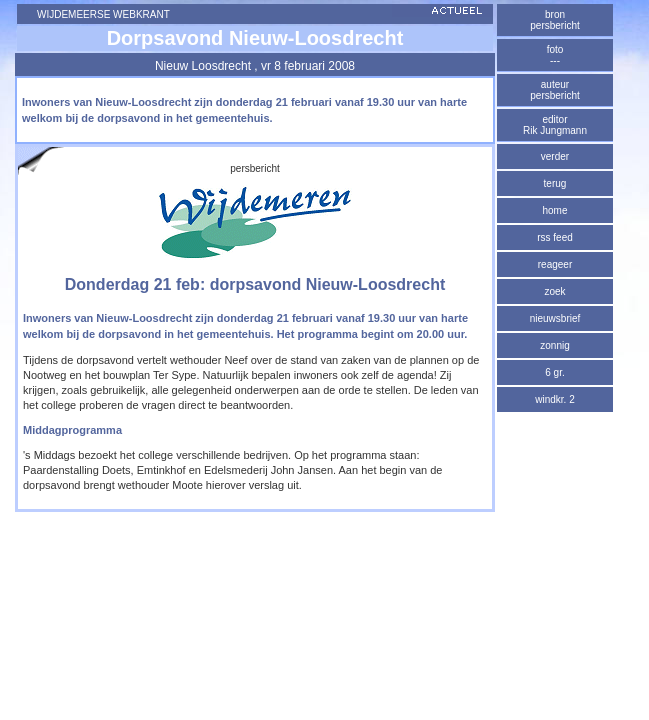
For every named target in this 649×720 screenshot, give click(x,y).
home (554, 210)
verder (555, 156)
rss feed (555, 237)
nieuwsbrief (555, 318)
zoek (554, 291)
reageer (555, 264)
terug (555, 183)
